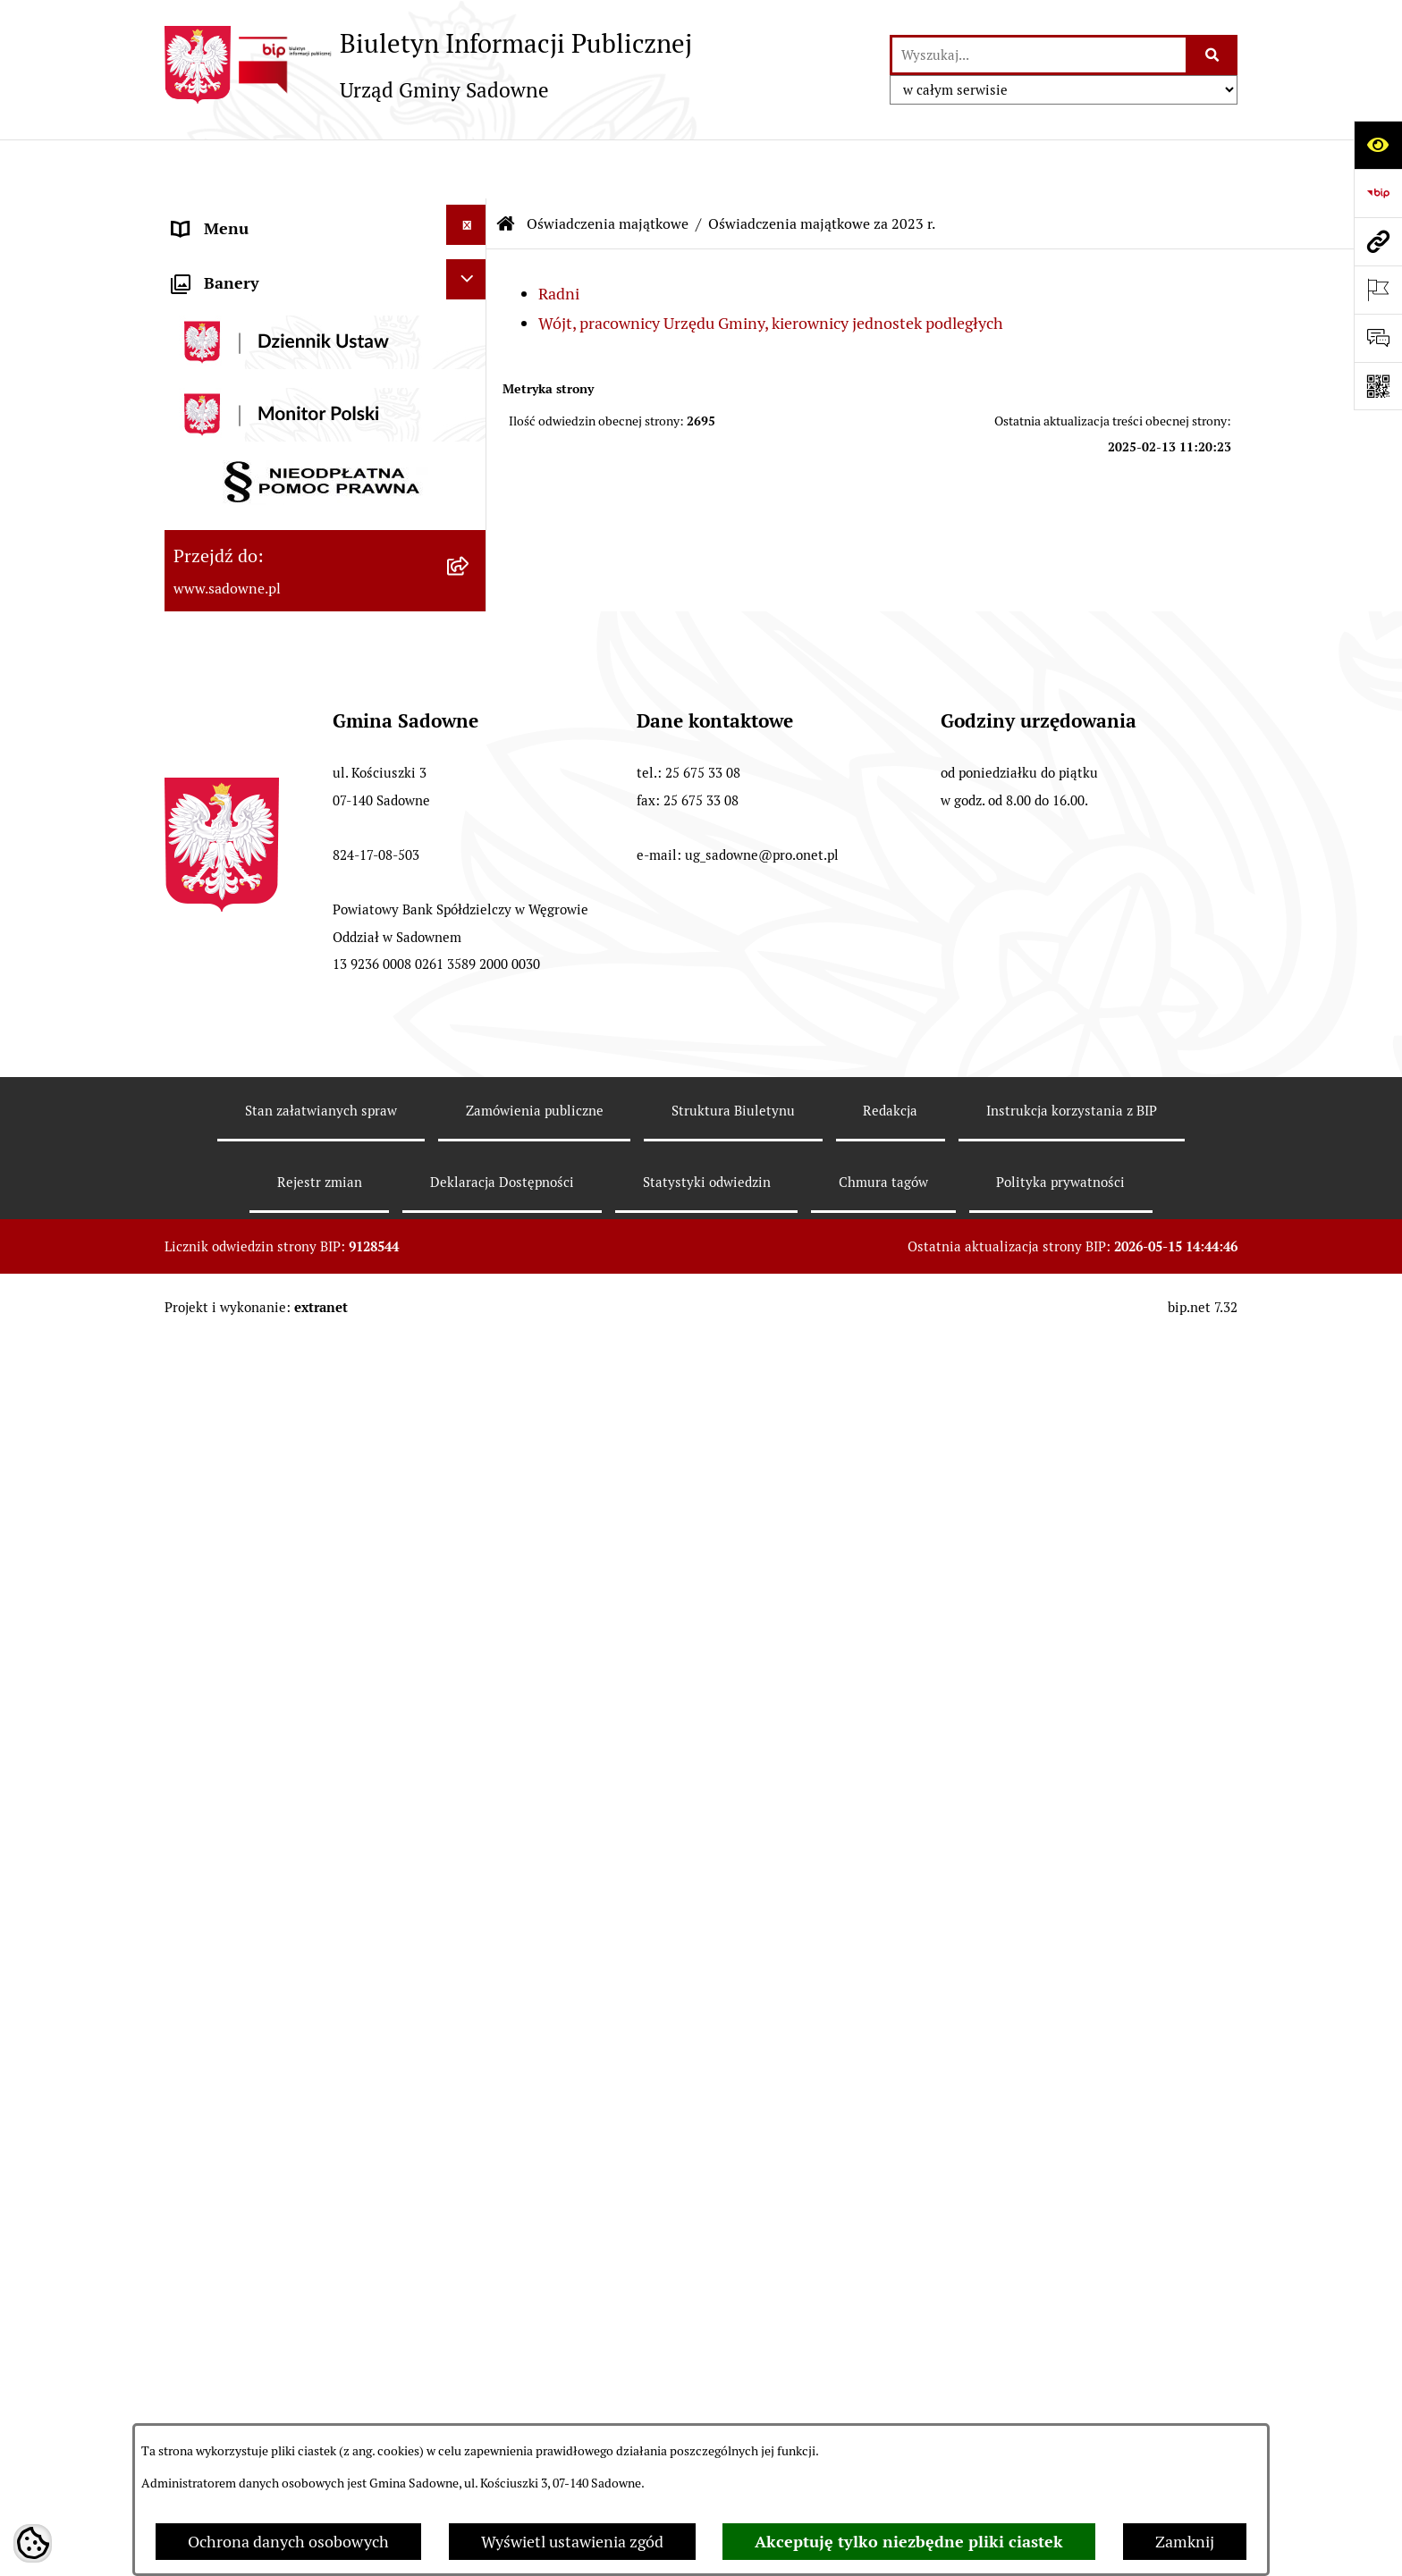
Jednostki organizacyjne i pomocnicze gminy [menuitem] (306, 426)
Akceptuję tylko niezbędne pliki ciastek (909, 2541)
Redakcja (890, 2410)
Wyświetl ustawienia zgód (572, 2541)
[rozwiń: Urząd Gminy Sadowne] (470, 214)
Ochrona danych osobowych (288, 2541)
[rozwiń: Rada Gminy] (470, 262)
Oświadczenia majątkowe (607, 165)
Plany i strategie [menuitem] (230, 314)
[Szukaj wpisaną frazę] (1212, 55)
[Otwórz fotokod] (1378, 386)
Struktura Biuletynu (733, 2410)
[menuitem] (325, 567)
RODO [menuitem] (194, 1528)
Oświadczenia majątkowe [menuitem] (262, 491)
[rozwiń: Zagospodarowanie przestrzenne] (470, 1476)
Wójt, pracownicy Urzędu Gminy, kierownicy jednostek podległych (770, 264)
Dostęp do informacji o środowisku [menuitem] (295, 1335)
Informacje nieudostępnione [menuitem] (274, 1286)
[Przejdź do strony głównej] (428, 64)
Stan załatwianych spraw (321, 2410)
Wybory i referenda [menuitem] (240, 1431)
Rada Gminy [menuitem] (215, 266)
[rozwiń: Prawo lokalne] (470, 359)
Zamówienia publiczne (535, 2410)
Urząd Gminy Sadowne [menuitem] (253, 217)
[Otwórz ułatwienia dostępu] (1378, 145)
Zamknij (1184, 2541)
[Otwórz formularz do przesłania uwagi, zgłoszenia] (1378, 338)
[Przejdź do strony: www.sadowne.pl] (1378, 241)
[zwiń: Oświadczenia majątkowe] (470, 488)
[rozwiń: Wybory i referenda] (470, 1428)
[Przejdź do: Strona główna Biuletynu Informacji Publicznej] (506, 165)
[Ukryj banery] (466, 1579)
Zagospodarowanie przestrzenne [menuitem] (289, 1479)
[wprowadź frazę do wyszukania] (1039, 55)
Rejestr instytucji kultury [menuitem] (260, 1383)
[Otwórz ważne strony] (1378, 289)
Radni (558, 234)
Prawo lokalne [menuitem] (223, 362)
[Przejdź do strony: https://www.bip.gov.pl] (1378, 193)
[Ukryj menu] (466, 166)
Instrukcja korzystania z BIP (1071, 2410)
